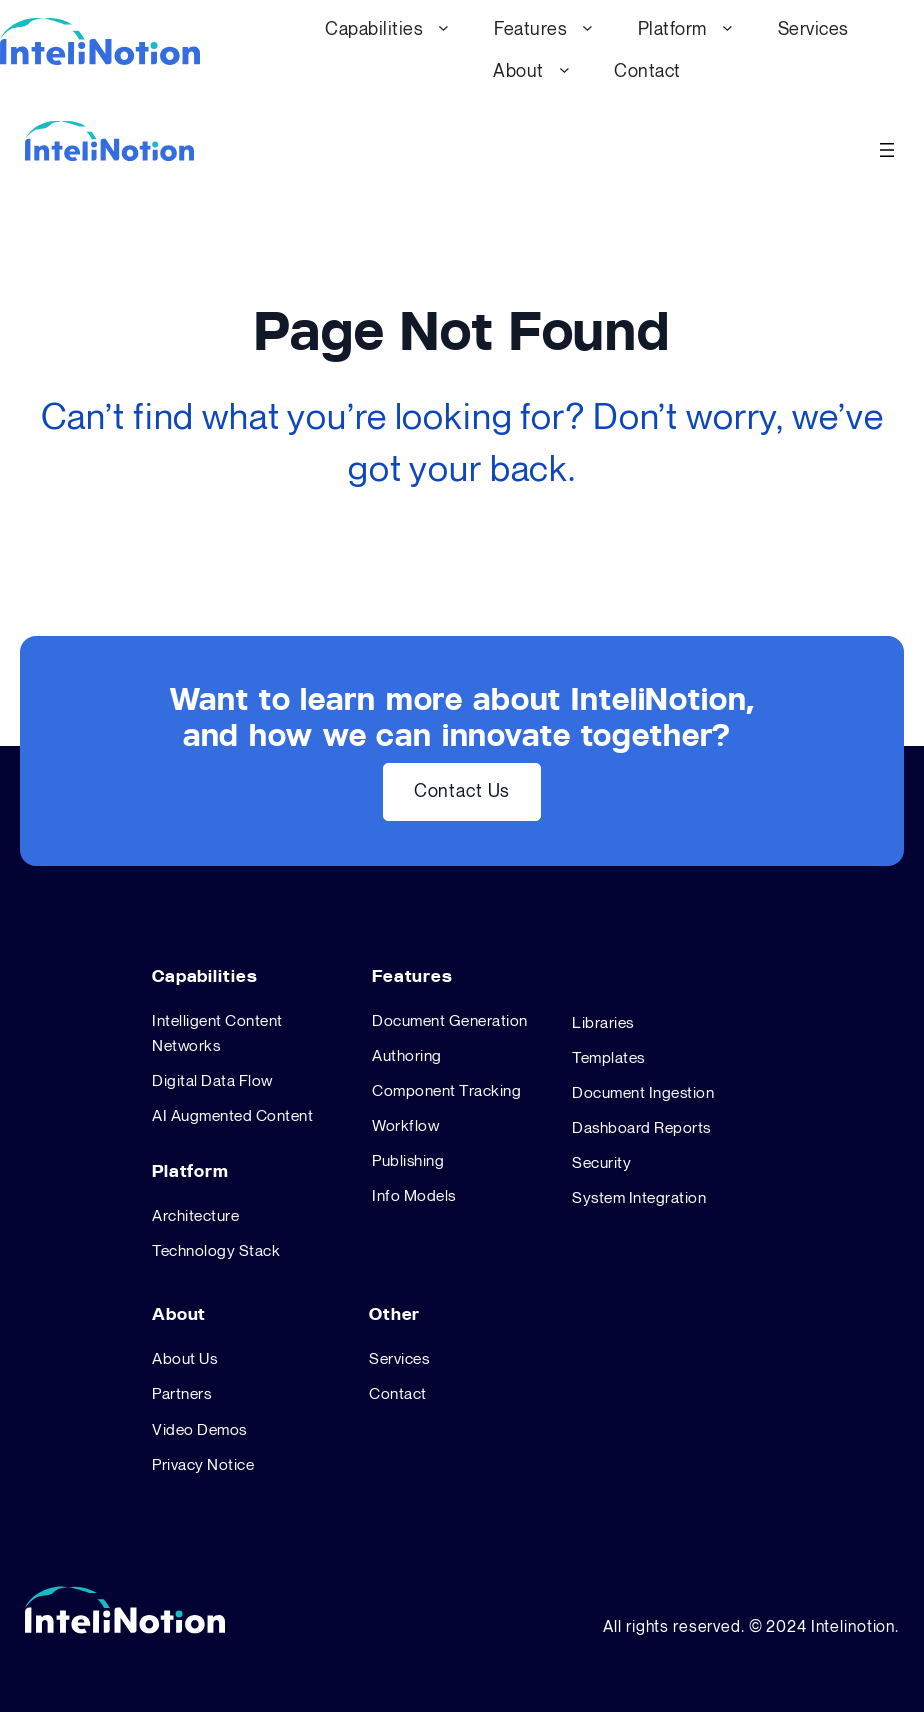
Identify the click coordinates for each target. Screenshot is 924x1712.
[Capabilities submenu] (443, 27)
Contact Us (462, 791)
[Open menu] (887, 150)
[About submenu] (564, 69)
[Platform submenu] (727, 27)
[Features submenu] (587, 27)
